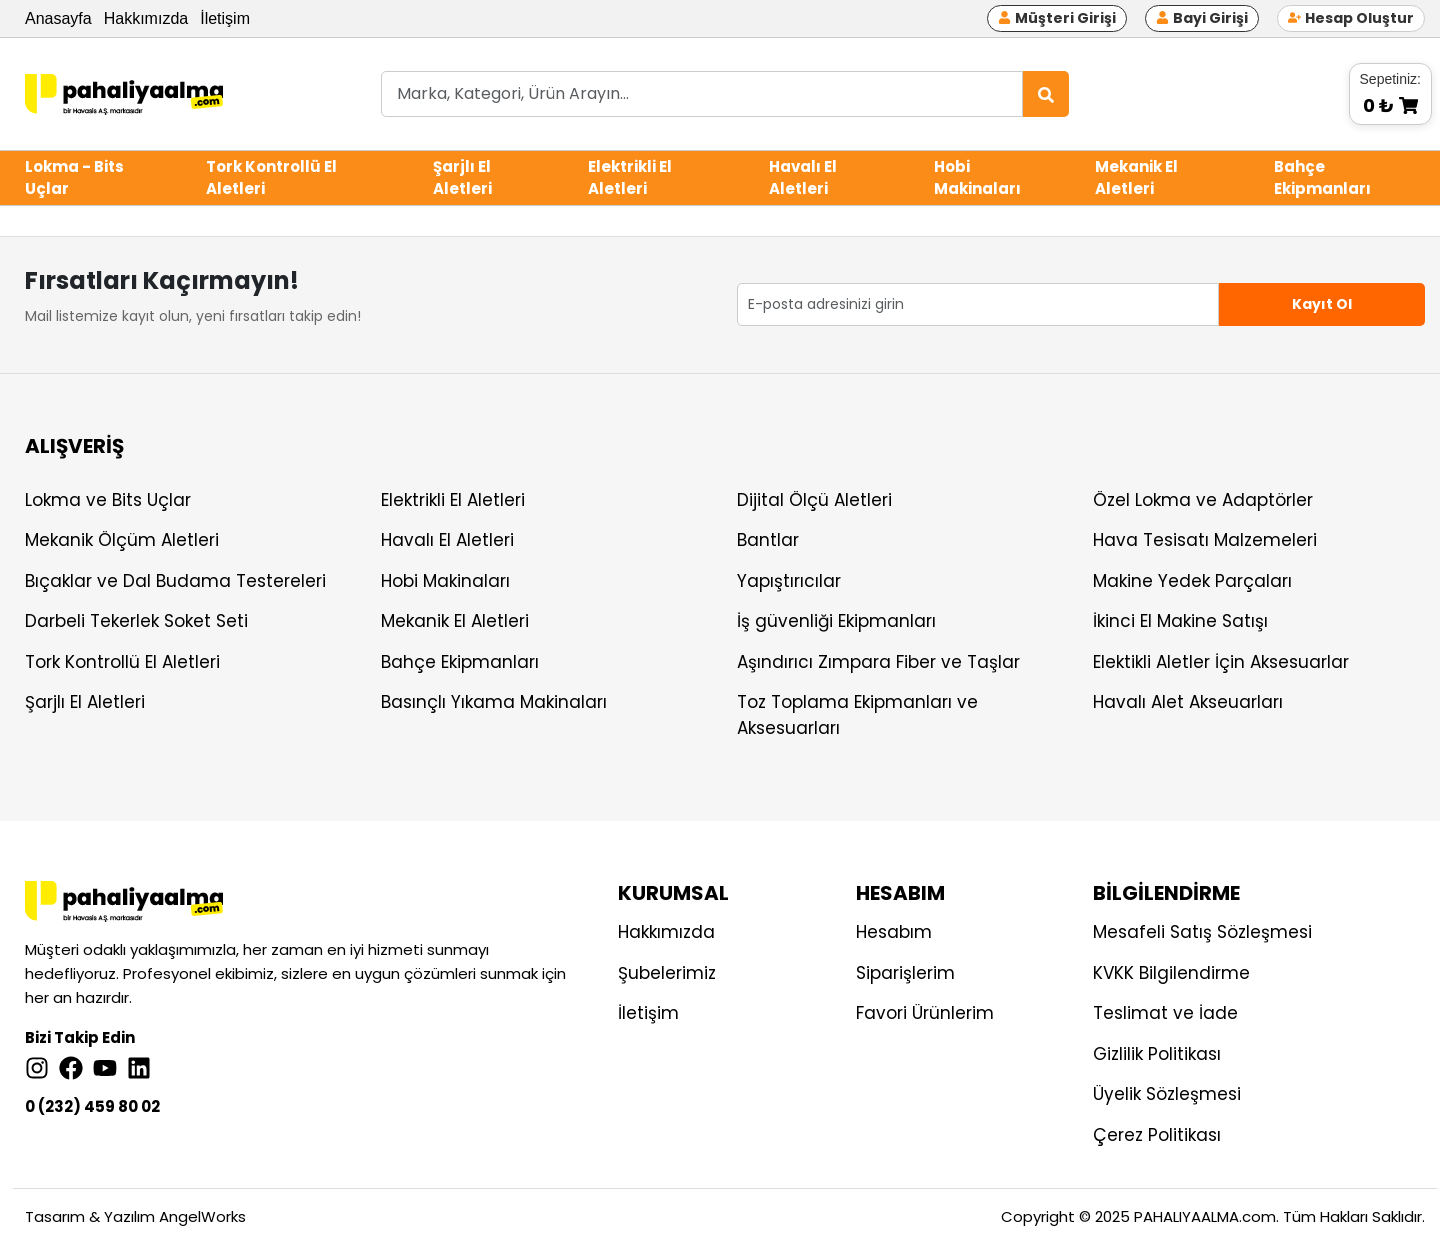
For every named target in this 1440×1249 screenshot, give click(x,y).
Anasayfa (58, 18)
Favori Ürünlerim (925, 1013)
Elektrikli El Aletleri (630, 178)
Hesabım (894, 932)
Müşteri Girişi (1057, 18)
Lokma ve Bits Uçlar (108, 500)
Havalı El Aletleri (803, 178)
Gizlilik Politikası (1157, 1054)
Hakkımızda (146, 18)
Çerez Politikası (1157, 1135)
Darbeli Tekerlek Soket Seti (136, 621)
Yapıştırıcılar (789, 581)
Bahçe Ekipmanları (1322, 178)
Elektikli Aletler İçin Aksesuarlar (1221, 662)
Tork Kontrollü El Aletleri (271, 178)
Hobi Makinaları (977, 178)
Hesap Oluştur (1351, 18)
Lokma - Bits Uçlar (74, 178)
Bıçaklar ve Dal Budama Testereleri (175, 581)
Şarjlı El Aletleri (462, 178)
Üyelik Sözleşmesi (1167, 1094)
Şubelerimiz (667, 973)
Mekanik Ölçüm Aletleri (122, 540)
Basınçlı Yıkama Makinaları (494, 702)
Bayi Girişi (1202, 18)
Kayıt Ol (1322, 304)
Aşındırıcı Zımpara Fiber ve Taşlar (878, 662)
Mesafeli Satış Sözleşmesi (1202, 932)
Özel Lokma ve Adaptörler (1203, 500)
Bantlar (768, 540)
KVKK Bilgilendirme (1171, 973)
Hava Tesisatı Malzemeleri (1205, 540)
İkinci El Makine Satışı (1180, 621)
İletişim (225, 18)
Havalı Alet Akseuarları (1188, 702)
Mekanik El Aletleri (1136, 178)
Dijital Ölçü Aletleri (814, 500)
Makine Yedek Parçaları (1192, 581)
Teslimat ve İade (1165, 1013)
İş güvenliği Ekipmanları (836, 621)
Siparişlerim (905, 973)
